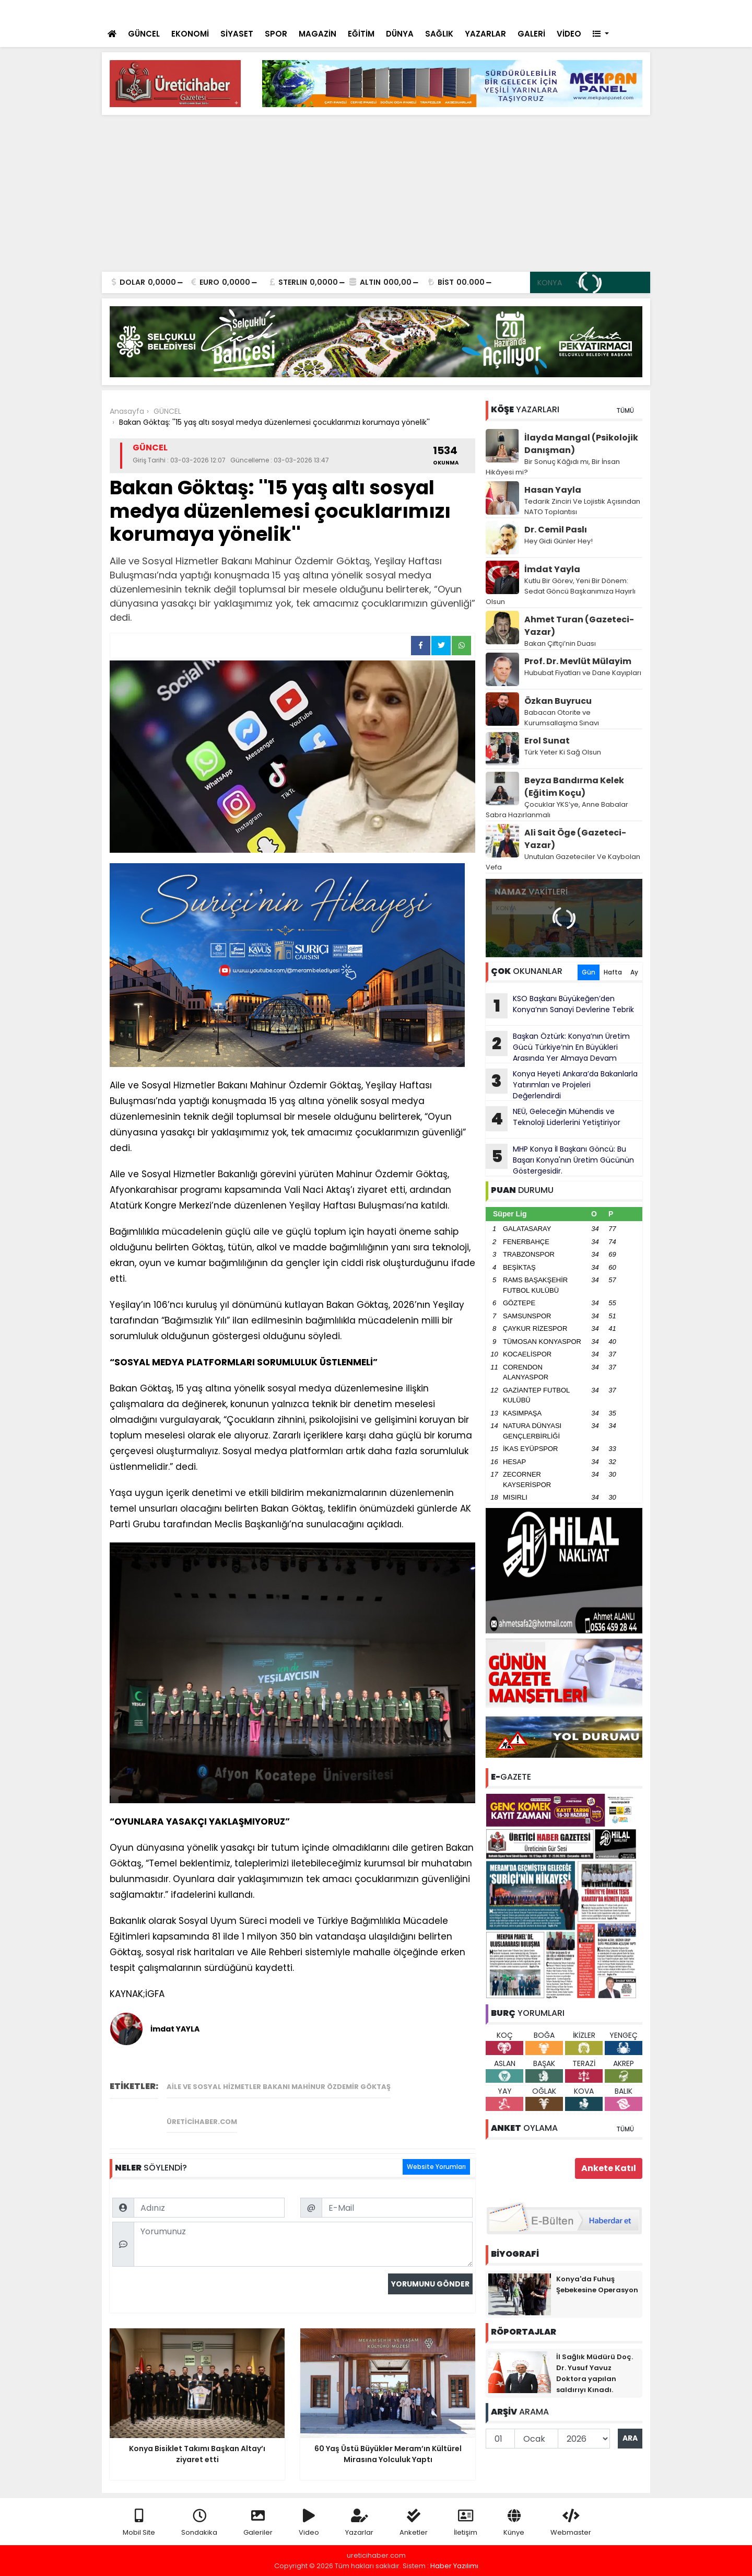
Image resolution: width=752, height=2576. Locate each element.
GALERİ (531, 33)
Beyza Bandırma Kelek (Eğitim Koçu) (574, 786)
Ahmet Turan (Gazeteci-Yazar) (579, 625)
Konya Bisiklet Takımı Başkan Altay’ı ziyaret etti (281, 11)
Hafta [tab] (613, 972)
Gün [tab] (588, 972)
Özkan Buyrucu (558, 701)
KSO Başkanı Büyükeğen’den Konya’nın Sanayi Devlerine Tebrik (560, 1005)
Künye (513, 2523)
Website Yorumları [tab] (436, 2166)
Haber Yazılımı (454, 2566)
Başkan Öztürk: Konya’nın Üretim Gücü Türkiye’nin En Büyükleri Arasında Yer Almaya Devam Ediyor (558, 1047)
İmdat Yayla (552, 569)
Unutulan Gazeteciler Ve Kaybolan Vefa (563, 862)
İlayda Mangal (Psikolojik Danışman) (581, 444)
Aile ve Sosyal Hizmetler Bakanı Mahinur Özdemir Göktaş (279, 2087)
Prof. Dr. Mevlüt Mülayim (577, 661)
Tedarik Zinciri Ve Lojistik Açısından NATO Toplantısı (582, 506)
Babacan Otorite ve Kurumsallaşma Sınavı (561, 717)
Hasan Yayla (552, 490)
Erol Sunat (547, 741)
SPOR (276, 33)
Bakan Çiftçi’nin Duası (560, 643)
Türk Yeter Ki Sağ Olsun (562, 752)
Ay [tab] (634, 972)
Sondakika (199, 2523)
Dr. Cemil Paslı (555, 530)
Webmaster (570, 2523)
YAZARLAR (485, 33)
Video (309, 2523)
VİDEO (569, 33)
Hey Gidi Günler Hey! (558, 541)
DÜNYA (400, 33)
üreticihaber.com (202, 2122)
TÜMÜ (625, 410)
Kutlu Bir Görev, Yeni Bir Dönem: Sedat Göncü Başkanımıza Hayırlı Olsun (561, 591)
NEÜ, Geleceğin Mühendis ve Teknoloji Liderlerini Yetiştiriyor (553, 1118)
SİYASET (236, 33)
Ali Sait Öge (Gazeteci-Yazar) (575, 839)
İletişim (465, 2523)
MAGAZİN (317, 33)
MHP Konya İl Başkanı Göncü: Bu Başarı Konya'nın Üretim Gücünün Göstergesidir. (560, 1160)
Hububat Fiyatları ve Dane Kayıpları (582, 673)
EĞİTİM (361, 33)
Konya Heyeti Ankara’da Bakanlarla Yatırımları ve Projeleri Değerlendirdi (562, 1085)
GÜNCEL (144, 33)
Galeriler (258, 2523)
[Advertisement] (376, 193)
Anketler (414, 2523)
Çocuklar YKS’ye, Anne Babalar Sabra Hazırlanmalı (557, 809)
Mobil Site (139, 2523)
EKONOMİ (190, 33)
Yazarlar (359, 2523)
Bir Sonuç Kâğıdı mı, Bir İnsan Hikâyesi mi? (553, 467)
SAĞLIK (439, 33)
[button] (601, 34)
